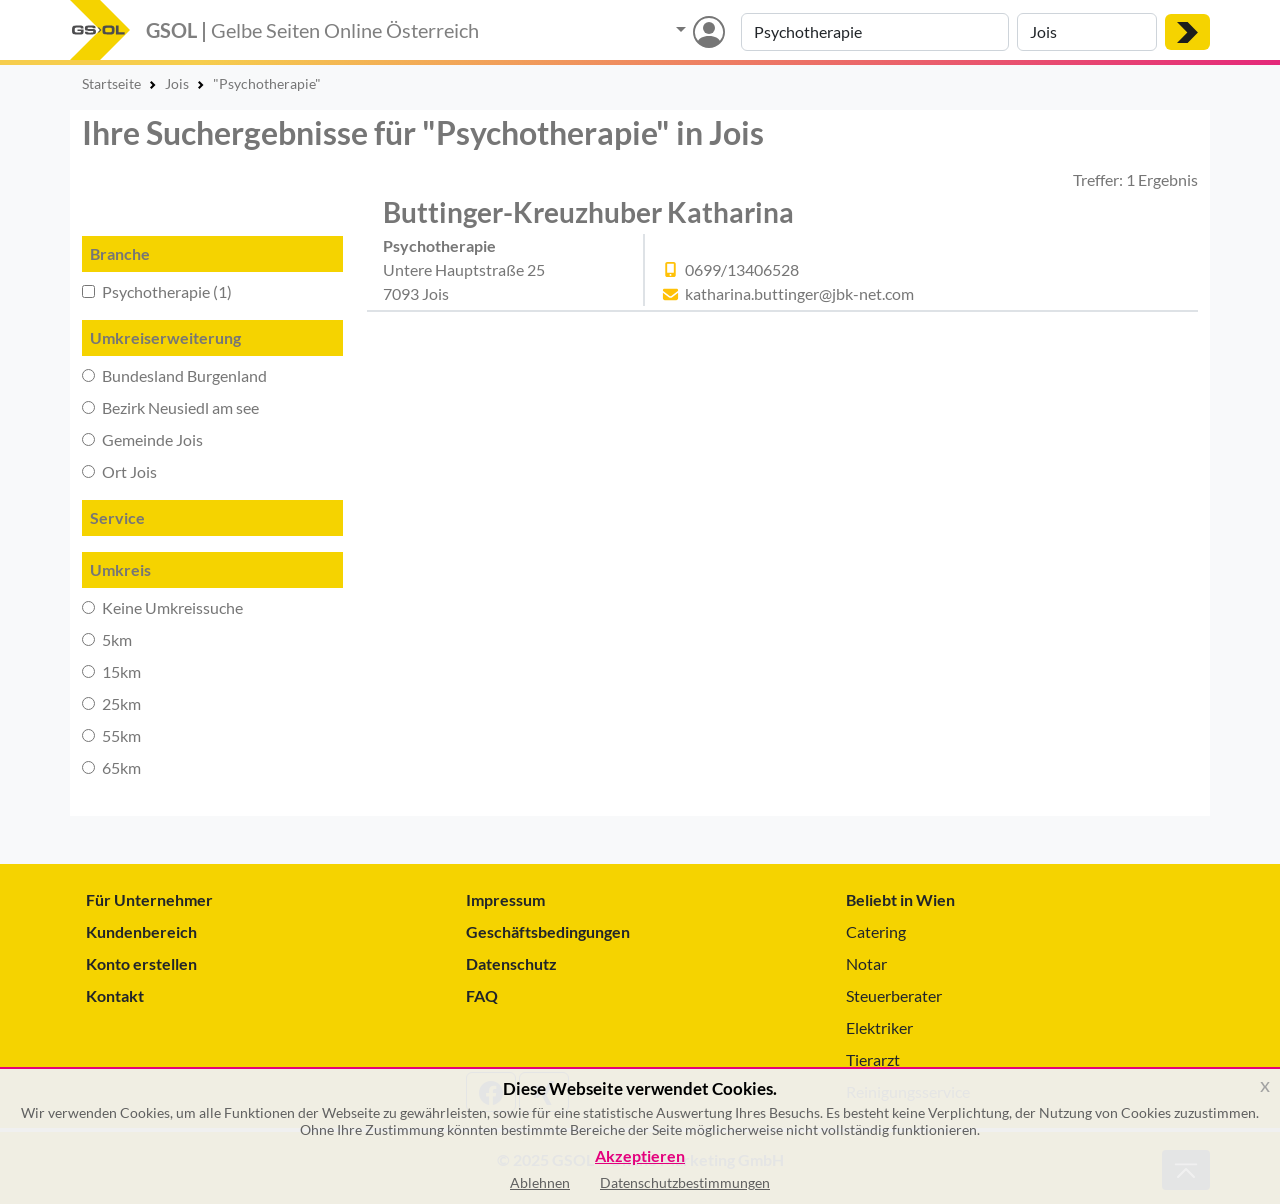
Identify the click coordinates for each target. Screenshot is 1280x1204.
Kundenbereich (141, 931)
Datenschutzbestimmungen (685, 1182)
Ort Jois (119, 471)
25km (111, 703)
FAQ (482, 995)
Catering (876, 931)
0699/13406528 (742, 269)
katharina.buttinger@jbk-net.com (799, 293)
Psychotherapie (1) (157, 291)
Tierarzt (873, 1059)
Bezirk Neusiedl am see (170, 407)
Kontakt (115, 995)
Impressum (505, 899)
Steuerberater (894, 995)
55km (111, 735)
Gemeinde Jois (142, 439)
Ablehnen (540, 1182)
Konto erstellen (141, 963)
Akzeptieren (640, 1156)
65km (111, 767)
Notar (866, 963)
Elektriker (879, 1027)
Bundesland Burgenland (174, 375)
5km (107, 639)
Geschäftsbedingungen (548, 931)
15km (111, 671)
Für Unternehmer (149, 899)
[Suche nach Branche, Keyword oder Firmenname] (875, 32)
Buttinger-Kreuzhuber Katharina (588, 212)
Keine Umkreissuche (162, 607)
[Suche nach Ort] (1087, 32)
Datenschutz (511, 963)
